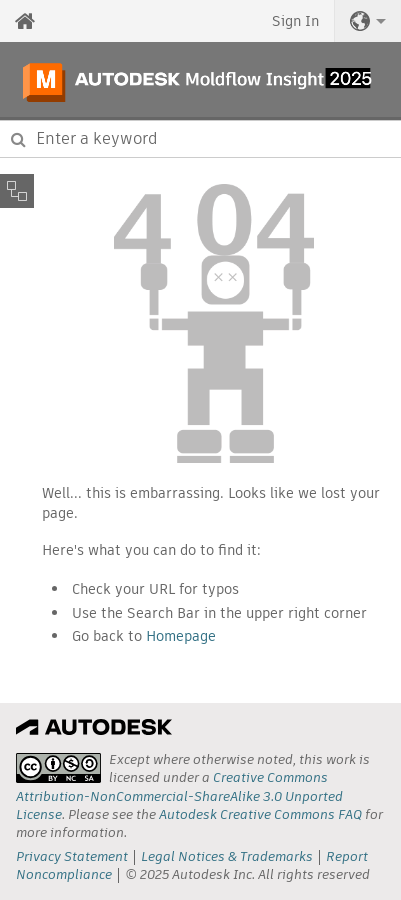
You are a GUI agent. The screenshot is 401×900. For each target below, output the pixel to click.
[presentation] (58, 768)
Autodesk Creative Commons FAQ (260, 814)
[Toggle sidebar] (17, 191)
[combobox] (200, 139)
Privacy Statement (72, 856)
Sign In (295, 21)
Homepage (181, 636)
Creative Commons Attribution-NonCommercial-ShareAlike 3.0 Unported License (179, 795)
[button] (368, 21)
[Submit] (18, 139)
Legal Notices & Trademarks (227, 856)
